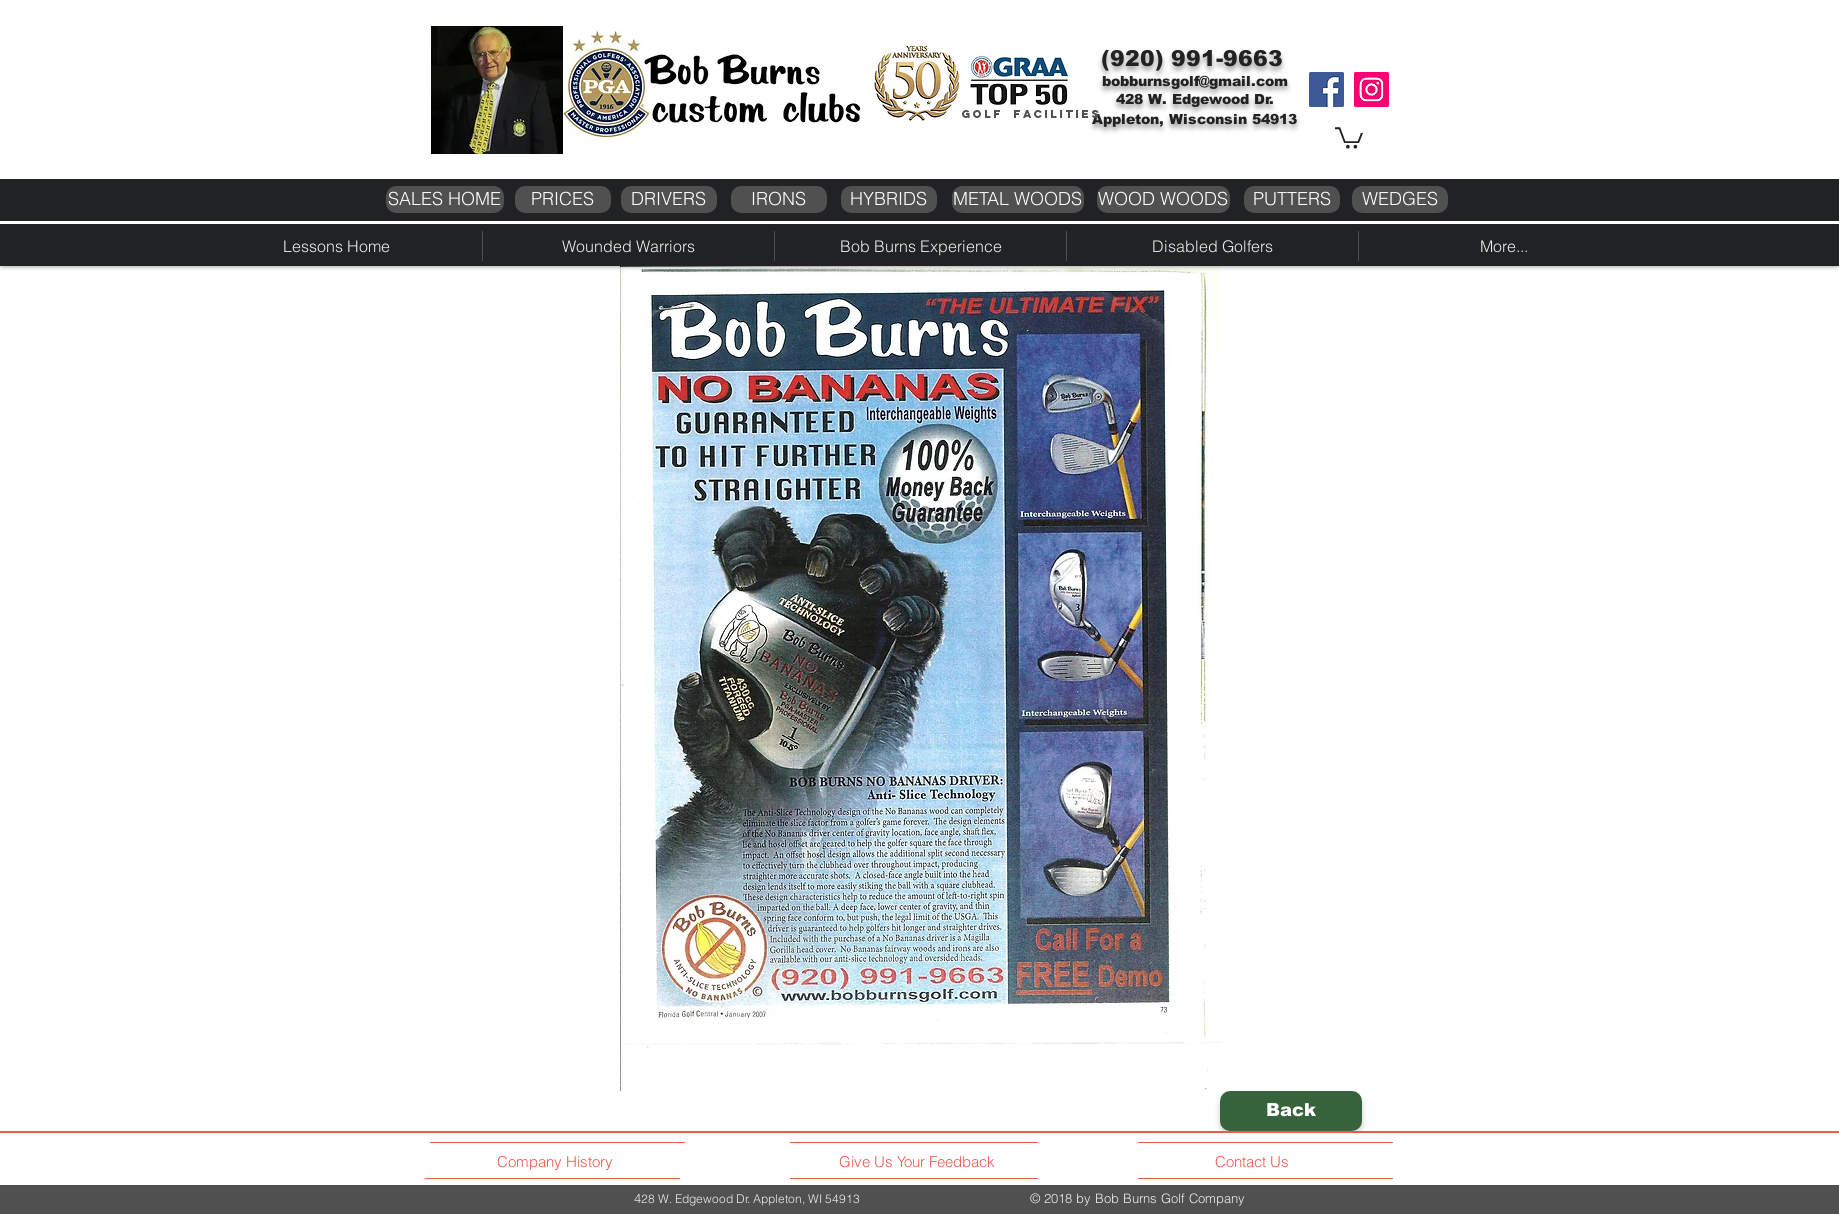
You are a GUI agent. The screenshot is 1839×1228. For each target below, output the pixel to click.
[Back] (1291, 1111)
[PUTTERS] (1292, 199)
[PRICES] (563, 199)
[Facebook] (1326, 89)
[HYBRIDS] (889, 199)
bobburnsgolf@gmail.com (1195, 81)
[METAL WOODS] (1018, 199)
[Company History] (558, 1162)
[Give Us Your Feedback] (922, 1162)
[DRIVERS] (669, 199)
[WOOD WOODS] (1163, 199)
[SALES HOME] (445, 199)
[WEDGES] (1400, 199)
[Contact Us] (1254, 1162)
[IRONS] (779, 199)
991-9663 (1227, 58)
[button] (1349, 137)
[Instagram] (1371, 89)
